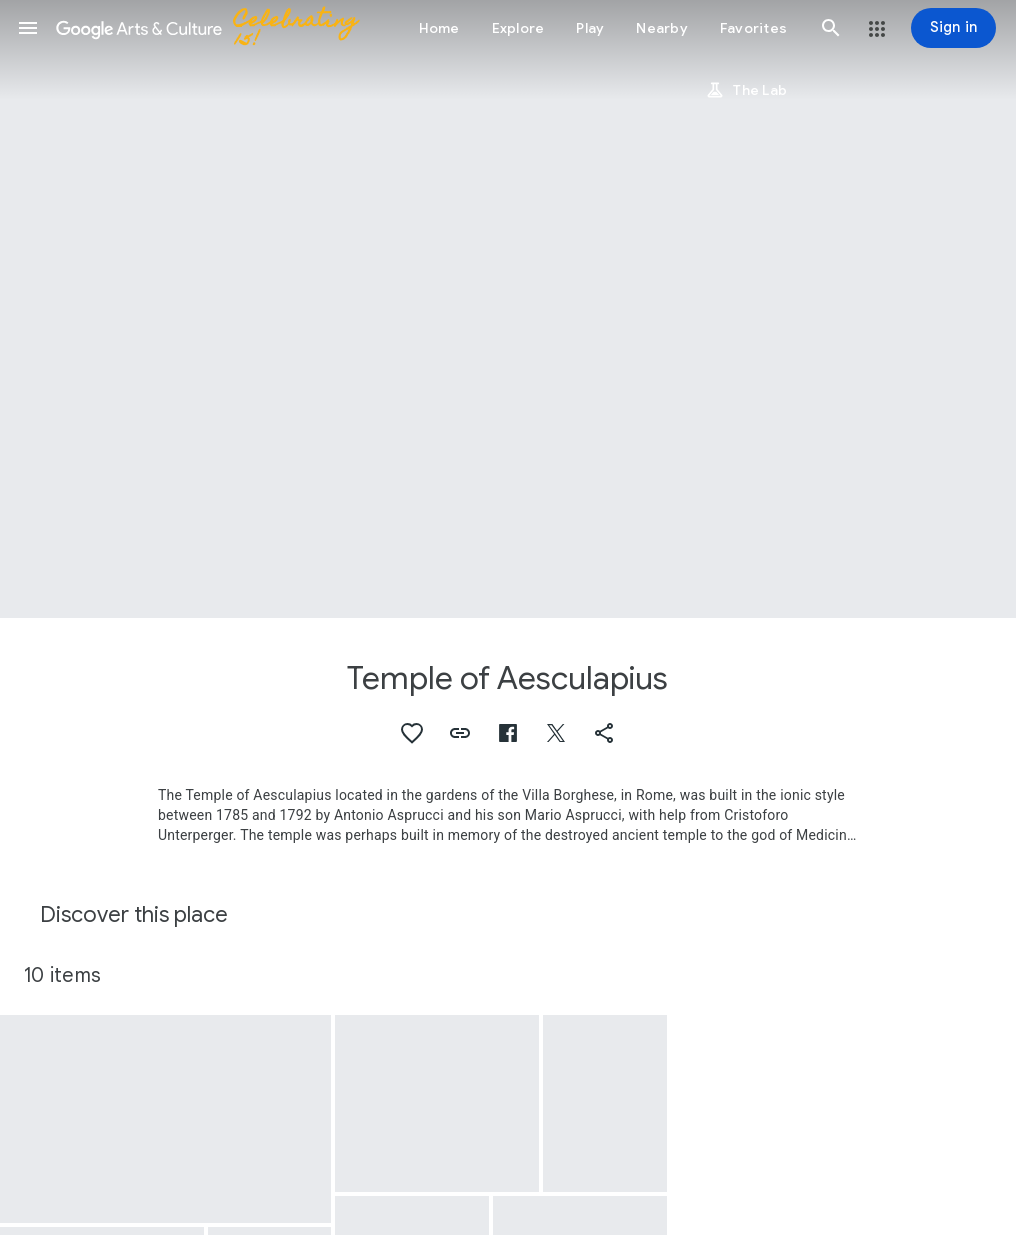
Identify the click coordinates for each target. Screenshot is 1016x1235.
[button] (28, 28)
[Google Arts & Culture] (216, 28)
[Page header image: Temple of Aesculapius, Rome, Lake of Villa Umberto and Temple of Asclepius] (508, 309)
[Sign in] (953, 28)
